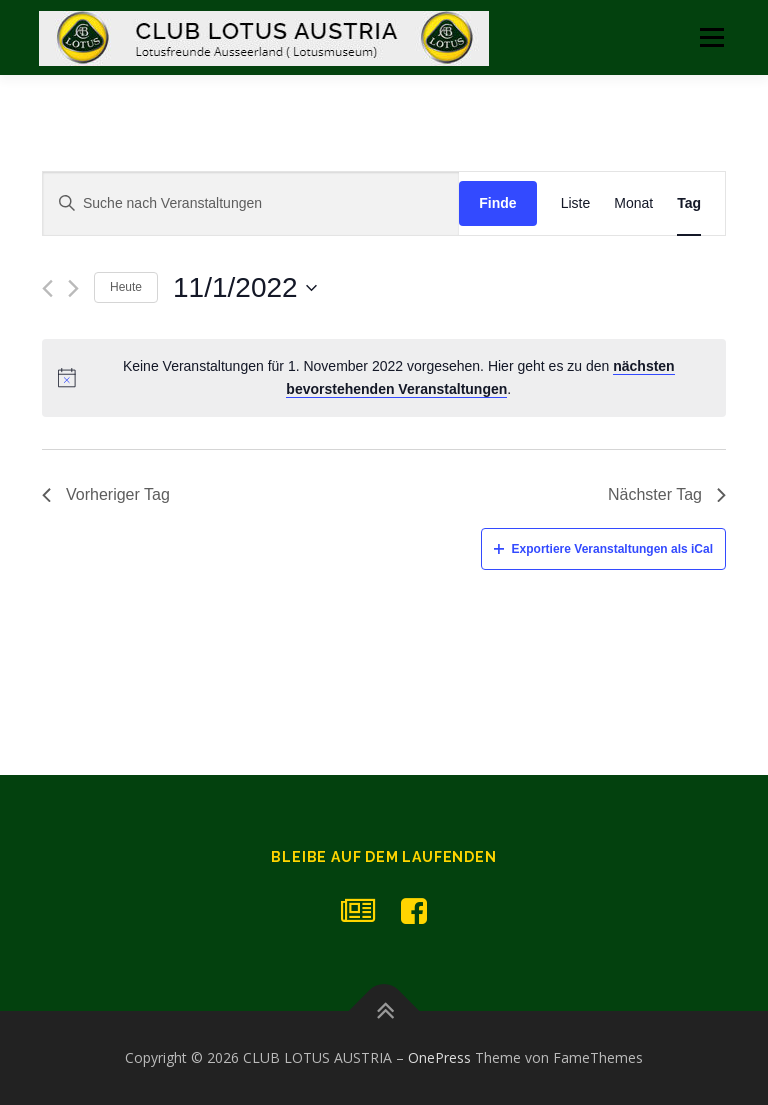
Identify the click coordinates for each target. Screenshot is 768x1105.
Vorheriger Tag (106, 494)
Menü (711, 37)
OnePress (439, 1057)
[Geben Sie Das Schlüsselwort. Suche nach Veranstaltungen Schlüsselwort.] (251, 203)
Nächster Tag (667, 494)
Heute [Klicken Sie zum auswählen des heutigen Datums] (126, 287)
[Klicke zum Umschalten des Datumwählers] (245, 288)
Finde (497, 203)
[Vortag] (47, 288)
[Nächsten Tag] (73, 288)
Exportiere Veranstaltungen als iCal (603, 549)
